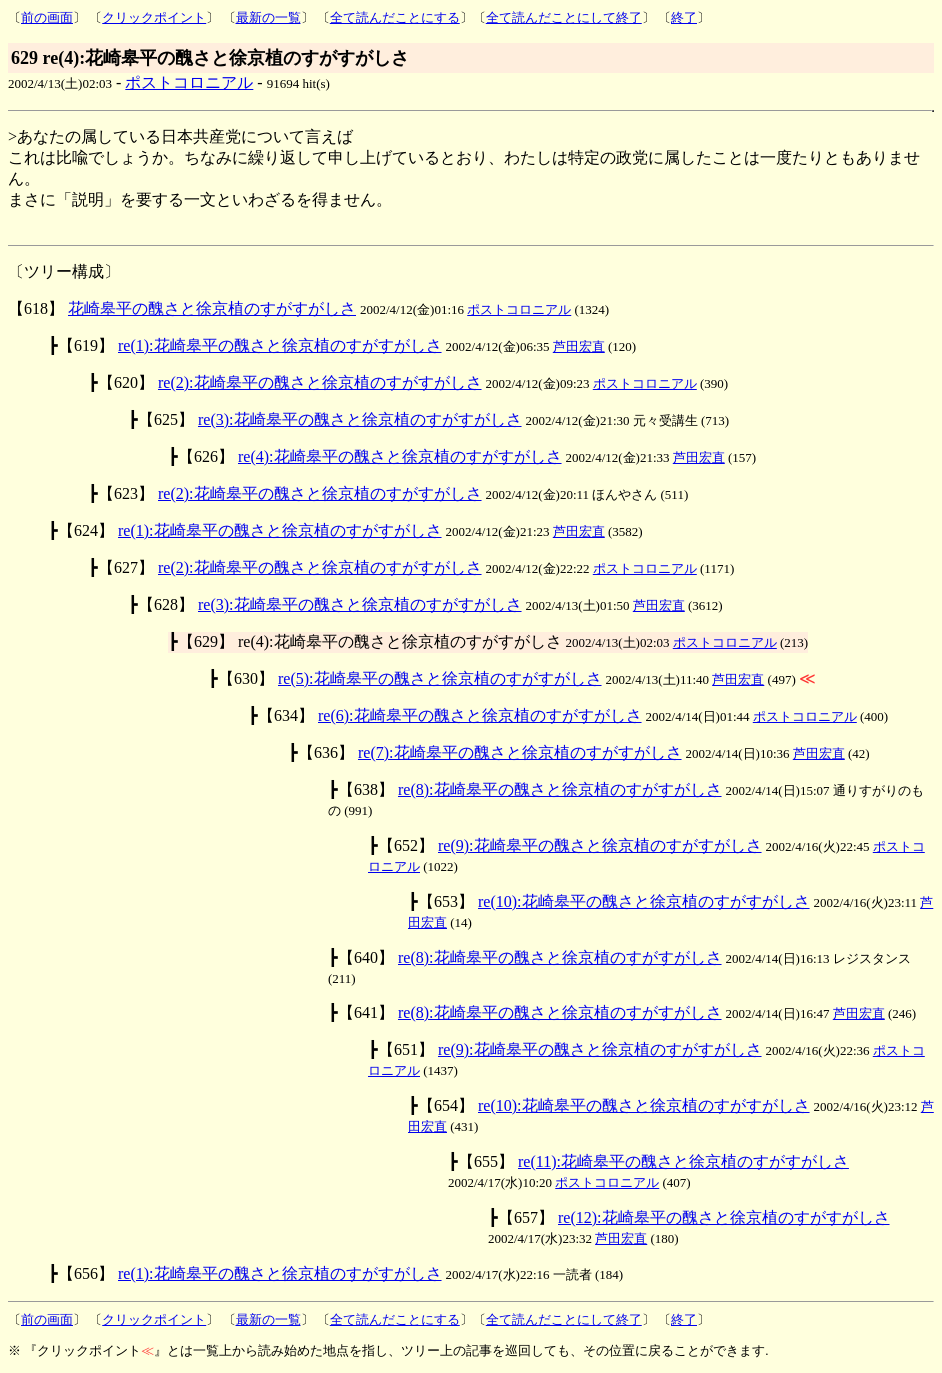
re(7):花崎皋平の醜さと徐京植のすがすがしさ (520, 752)
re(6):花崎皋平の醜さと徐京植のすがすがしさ (480, 715)
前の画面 (47, 17)
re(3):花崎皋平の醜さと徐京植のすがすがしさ (360, 419)
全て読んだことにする (395, 17)
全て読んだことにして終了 (564, 17)
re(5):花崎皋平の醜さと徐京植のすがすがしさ (440, 678)
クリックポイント (154, 17)
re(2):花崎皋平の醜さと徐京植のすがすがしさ (320, 382)
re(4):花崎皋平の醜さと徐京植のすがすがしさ (400, 456)
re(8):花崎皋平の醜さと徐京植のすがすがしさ (560, 789)
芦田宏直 (579, 346)
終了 (684, 17)
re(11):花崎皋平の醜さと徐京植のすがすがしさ (683, 1161)
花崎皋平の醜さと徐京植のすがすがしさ (212, 308)
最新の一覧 (268, 17)
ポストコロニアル (189, 82)
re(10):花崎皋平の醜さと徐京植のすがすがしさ (644, 901)
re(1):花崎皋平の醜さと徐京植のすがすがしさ (280, 345)
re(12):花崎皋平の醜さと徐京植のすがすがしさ (724, 1217)
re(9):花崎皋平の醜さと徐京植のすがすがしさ (600, 845)
